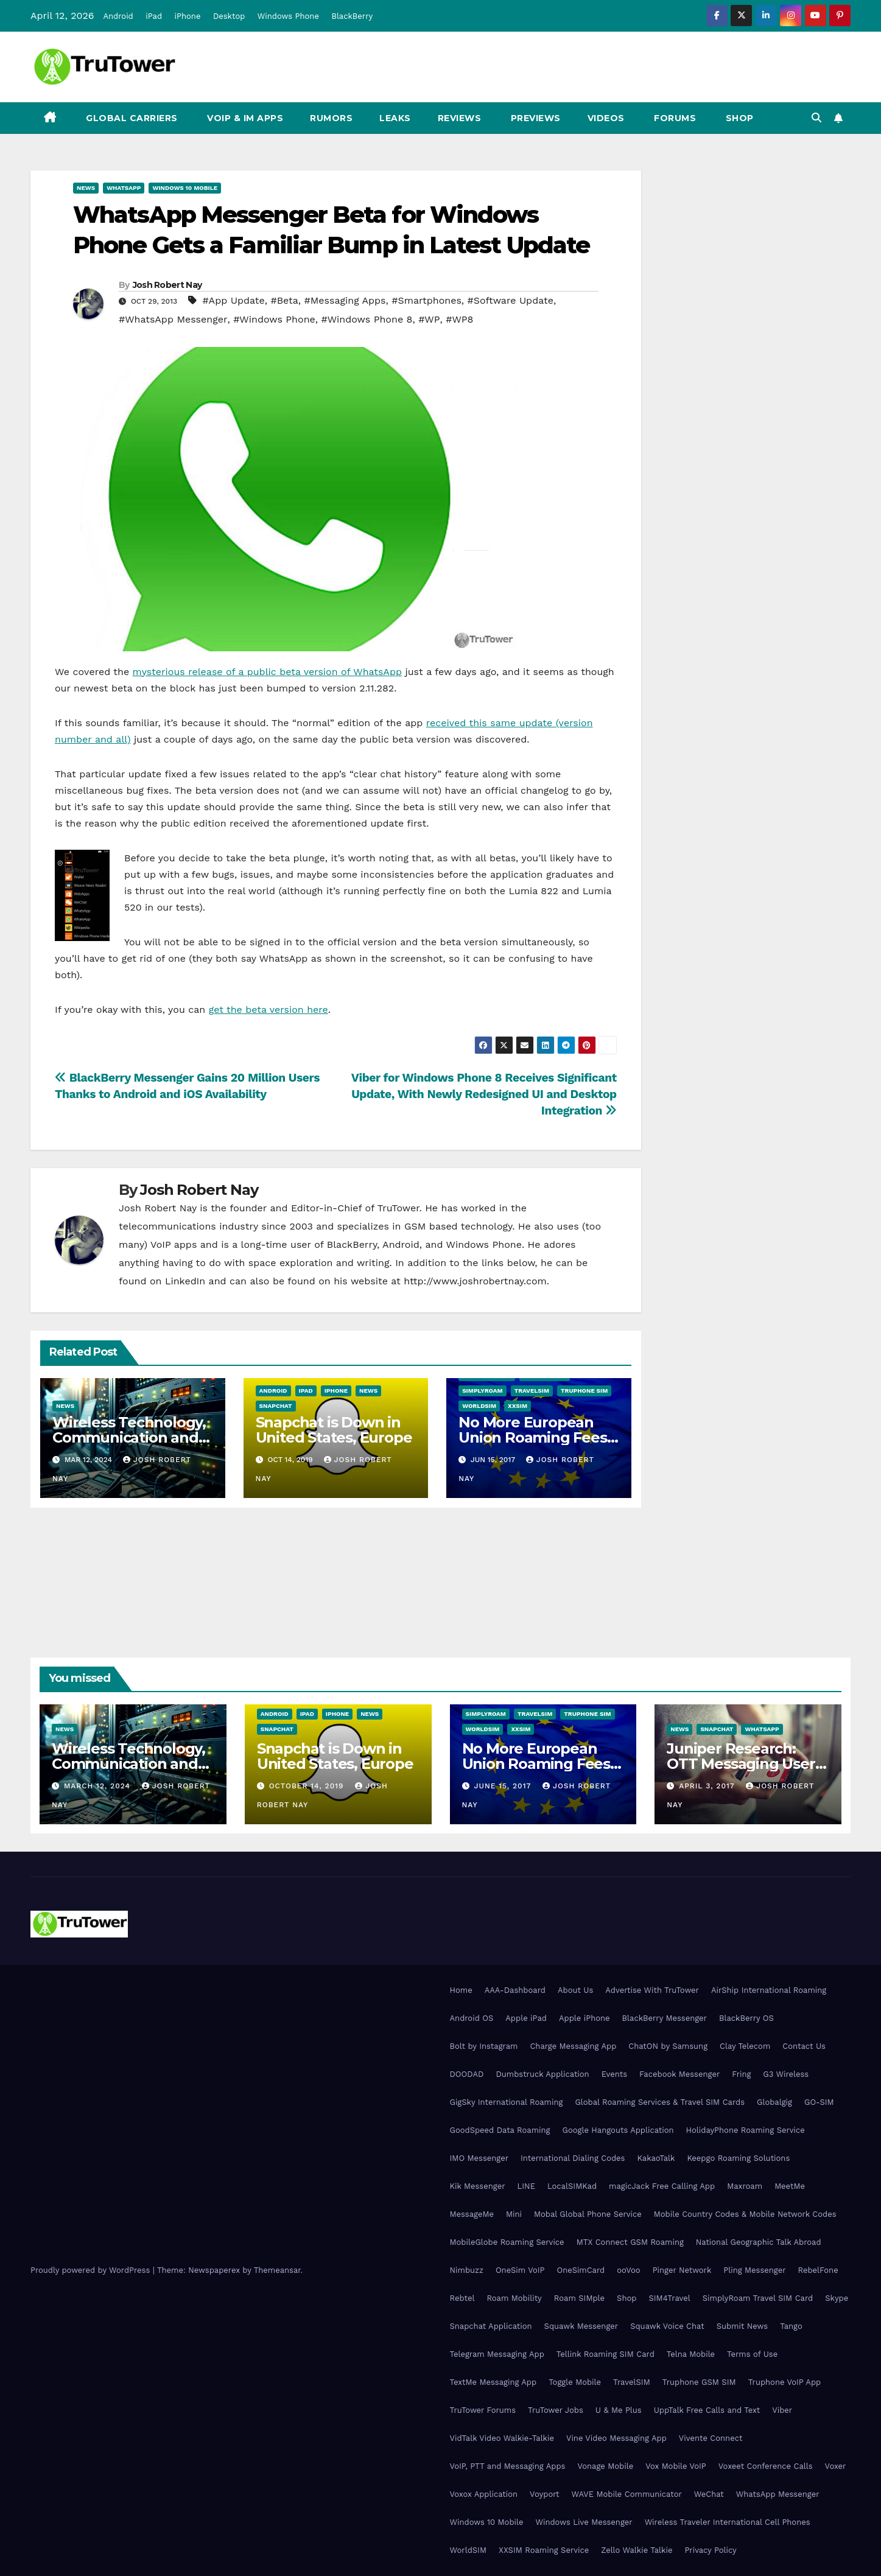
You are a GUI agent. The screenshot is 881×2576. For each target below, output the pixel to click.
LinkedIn (185, 1281)
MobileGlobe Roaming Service (507, 2242)
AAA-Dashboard (515, 1990)
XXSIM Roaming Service (544, 2550)
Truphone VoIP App (784, 2382)
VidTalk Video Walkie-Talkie (502, 2438)
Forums (674, 118)
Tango (791, 2326)
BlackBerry (352, 16)
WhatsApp (124, 187)
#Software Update (510, 300)
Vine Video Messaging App (616, 2438)
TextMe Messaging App (493, 2382)
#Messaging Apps (345, 300)
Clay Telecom (745, 2046)
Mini (514, 2214)
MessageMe (472, 2214)
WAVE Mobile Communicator (627, 2494)
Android (118, 16)
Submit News (742, 2326)
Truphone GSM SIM (699, 2382)
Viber (782, 2410)
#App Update (233, 300)
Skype (836, 2298)
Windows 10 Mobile (184, 187)
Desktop (229, 16)
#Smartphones (426, 300)
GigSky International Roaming (506, 2102)
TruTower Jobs (555, 2410)
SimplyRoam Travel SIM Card (758, 2298)
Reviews (460, 118)
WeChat (709, 2494)
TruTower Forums (483, 2410)
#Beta (284, 300)
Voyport (544, 2494)
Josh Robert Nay (167, 284)
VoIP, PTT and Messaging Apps (508, 2466)
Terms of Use (752, 2354)
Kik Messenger (477, 2186)
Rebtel (462, 2298)
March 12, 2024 (98, 1786)
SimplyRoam (482, 1390)
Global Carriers (130, 118)
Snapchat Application (491, 2326)
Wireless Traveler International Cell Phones (727, 2522)
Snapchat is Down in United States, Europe (334, 1429)
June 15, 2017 (504, 1786)
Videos (606, 118)
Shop (738, 118)
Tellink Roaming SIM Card (605, 2354)
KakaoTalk (656, 2158)
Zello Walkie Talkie (636, 2550)
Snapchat (275, 1405)
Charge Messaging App (573, 2046)
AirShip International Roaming (768, 1990)
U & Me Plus (618, 2410)
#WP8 (459, 319)
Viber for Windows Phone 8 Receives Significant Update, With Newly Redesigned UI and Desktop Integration (484, 1094)
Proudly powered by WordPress (91, 2270)
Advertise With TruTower (652, 1990)
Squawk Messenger (581, 2326)
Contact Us (804, 2046)
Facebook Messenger (679, 2074)
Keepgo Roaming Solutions (738, 2158)
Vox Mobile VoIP (675, 2466)
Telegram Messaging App (497, 2354)
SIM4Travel (669, 2298)
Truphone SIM (584, 1390)
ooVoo (628, 2270)
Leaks (395, 118)
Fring (741, 2074)
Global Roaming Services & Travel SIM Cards (660, 2102)
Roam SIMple (579, 2298)
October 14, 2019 (308, 1786)
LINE (526, 2186)
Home (461, 1990)
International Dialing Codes (573, 2158)
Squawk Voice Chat (667, 2326)
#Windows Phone (274, 319)
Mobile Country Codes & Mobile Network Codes (745, 2214)
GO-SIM (819, 2102)
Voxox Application (484, 2494)
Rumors (331, 118)
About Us (575, 1990)
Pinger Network (682, 2270)
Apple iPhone (584, 2018)
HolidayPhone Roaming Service (745, 2130)
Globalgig (774, 2102)
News (86, 187)
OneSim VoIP (520, 2270)
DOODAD (467, 2074)
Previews (534, 118)
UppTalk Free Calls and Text (707, 2410)
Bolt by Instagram (484, 2046)
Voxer (835, 2466)
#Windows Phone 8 (366, 319)
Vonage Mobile (605, 2466)
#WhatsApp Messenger (173, 319)
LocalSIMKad (572, 2186)
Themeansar (277, 2270)
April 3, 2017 (708, 1786)
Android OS (472, 2018)
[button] (816, 118)
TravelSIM (531, 1390)
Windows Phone (288, 16)
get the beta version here (268, 1009)
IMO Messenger (479, 2158)
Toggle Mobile (575, 2382)
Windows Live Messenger (583, 2522)
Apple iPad (526, 2018)
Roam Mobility (513, 2298)
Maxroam (744, 2186)
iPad (154, 16)
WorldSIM (479, 1405)
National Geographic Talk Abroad (758, 2242)
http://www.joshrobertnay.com (475, 1281)
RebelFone (818, 2270)
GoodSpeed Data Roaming (500, 2130)
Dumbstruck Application (542, 2074)
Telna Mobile (691, 2354)
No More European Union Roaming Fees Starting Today (532, 1437)
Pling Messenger (754, 2270)
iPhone (188, 16)
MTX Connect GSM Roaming (630, 2242)
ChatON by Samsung (667, 2046)
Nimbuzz (466, 2270)
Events (614, 2074)
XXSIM (517, 1405)
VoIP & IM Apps (244, 118)
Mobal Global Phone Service (588, 2214)
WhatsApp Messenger (778, 2494)
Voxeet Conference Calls (765, 2466)
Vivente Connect (711, 2438)
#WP (429, 319)
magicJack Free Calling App (662, 2186)
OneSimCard (581, 2270)
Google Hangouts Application (617, 2130)
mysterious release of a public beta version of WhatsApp (267, 671)
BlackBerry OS (746, 2018)
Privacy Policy (710, 2550)
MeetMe (789, 2186)
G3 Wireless (786, 2074)
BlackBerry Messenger (664, 2018)
